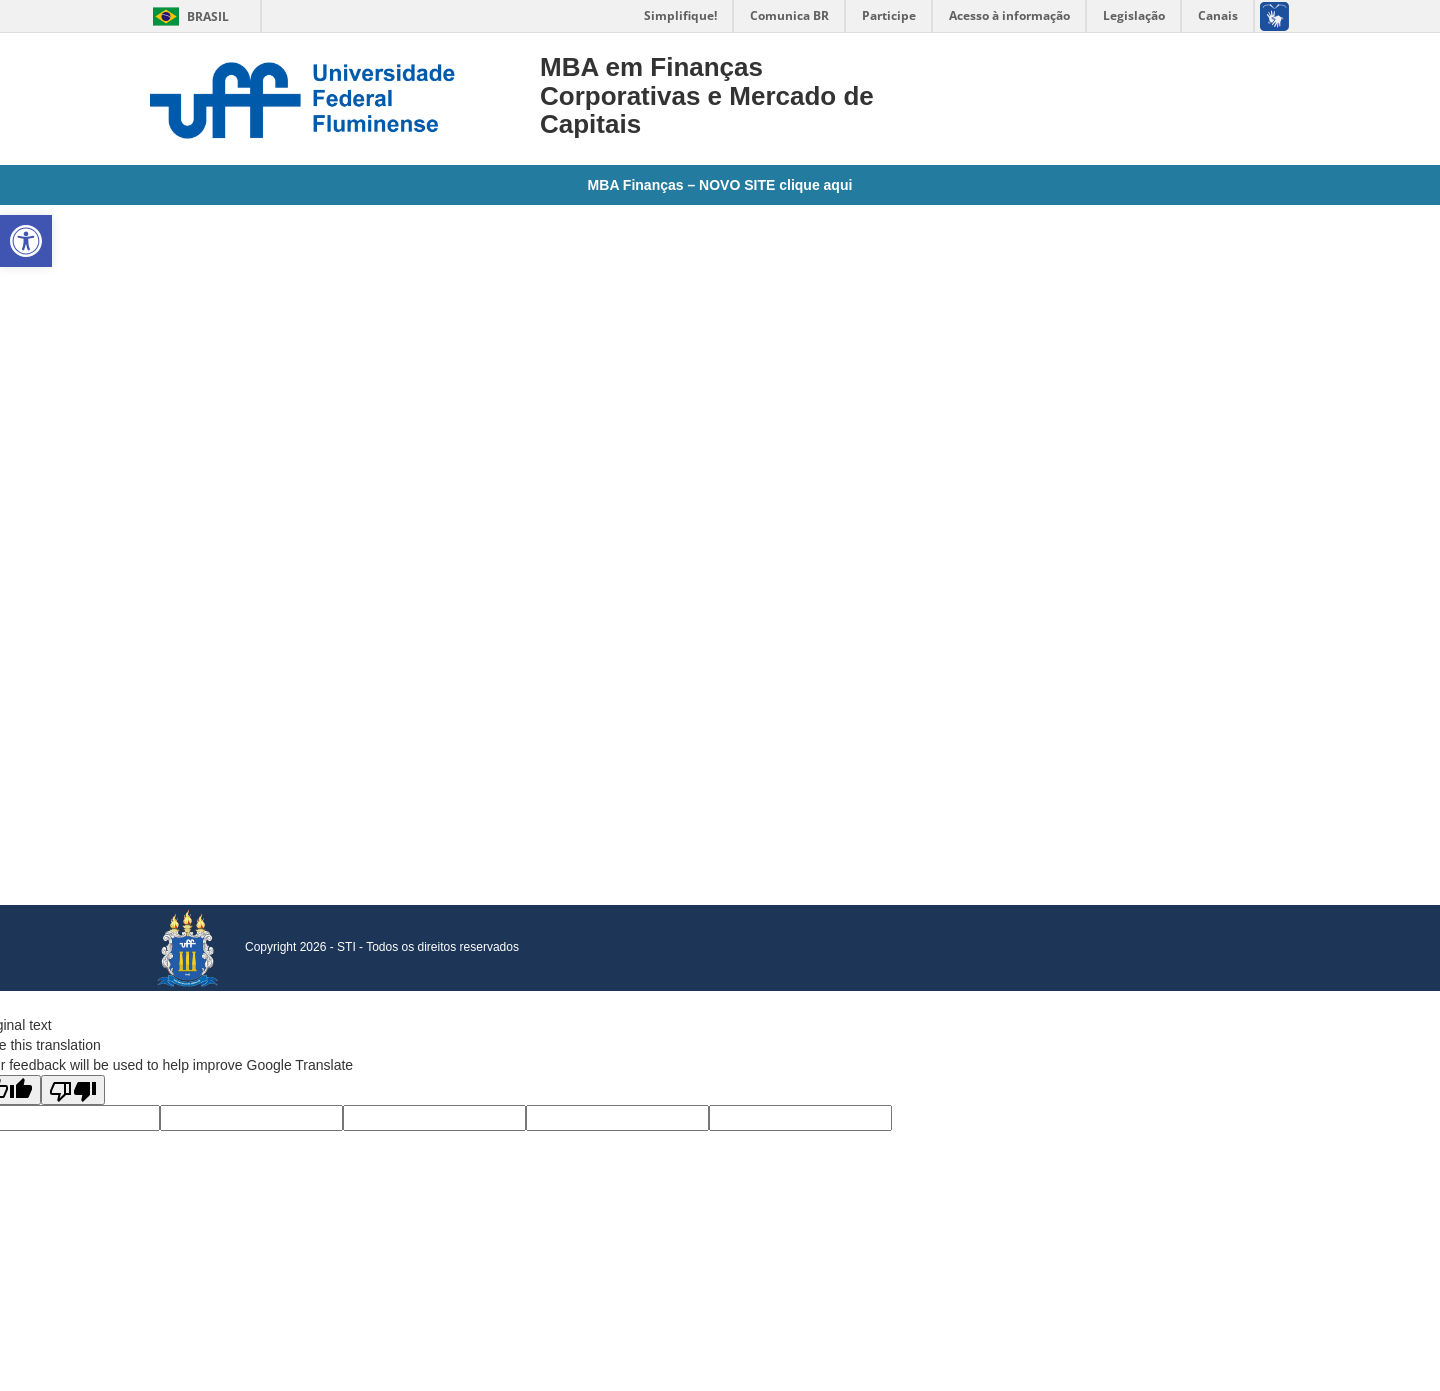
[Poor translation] (73, 1090)
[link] (26, 241)
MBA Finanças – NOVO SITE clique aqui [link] (720, 185)
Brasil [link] (187, 16)
